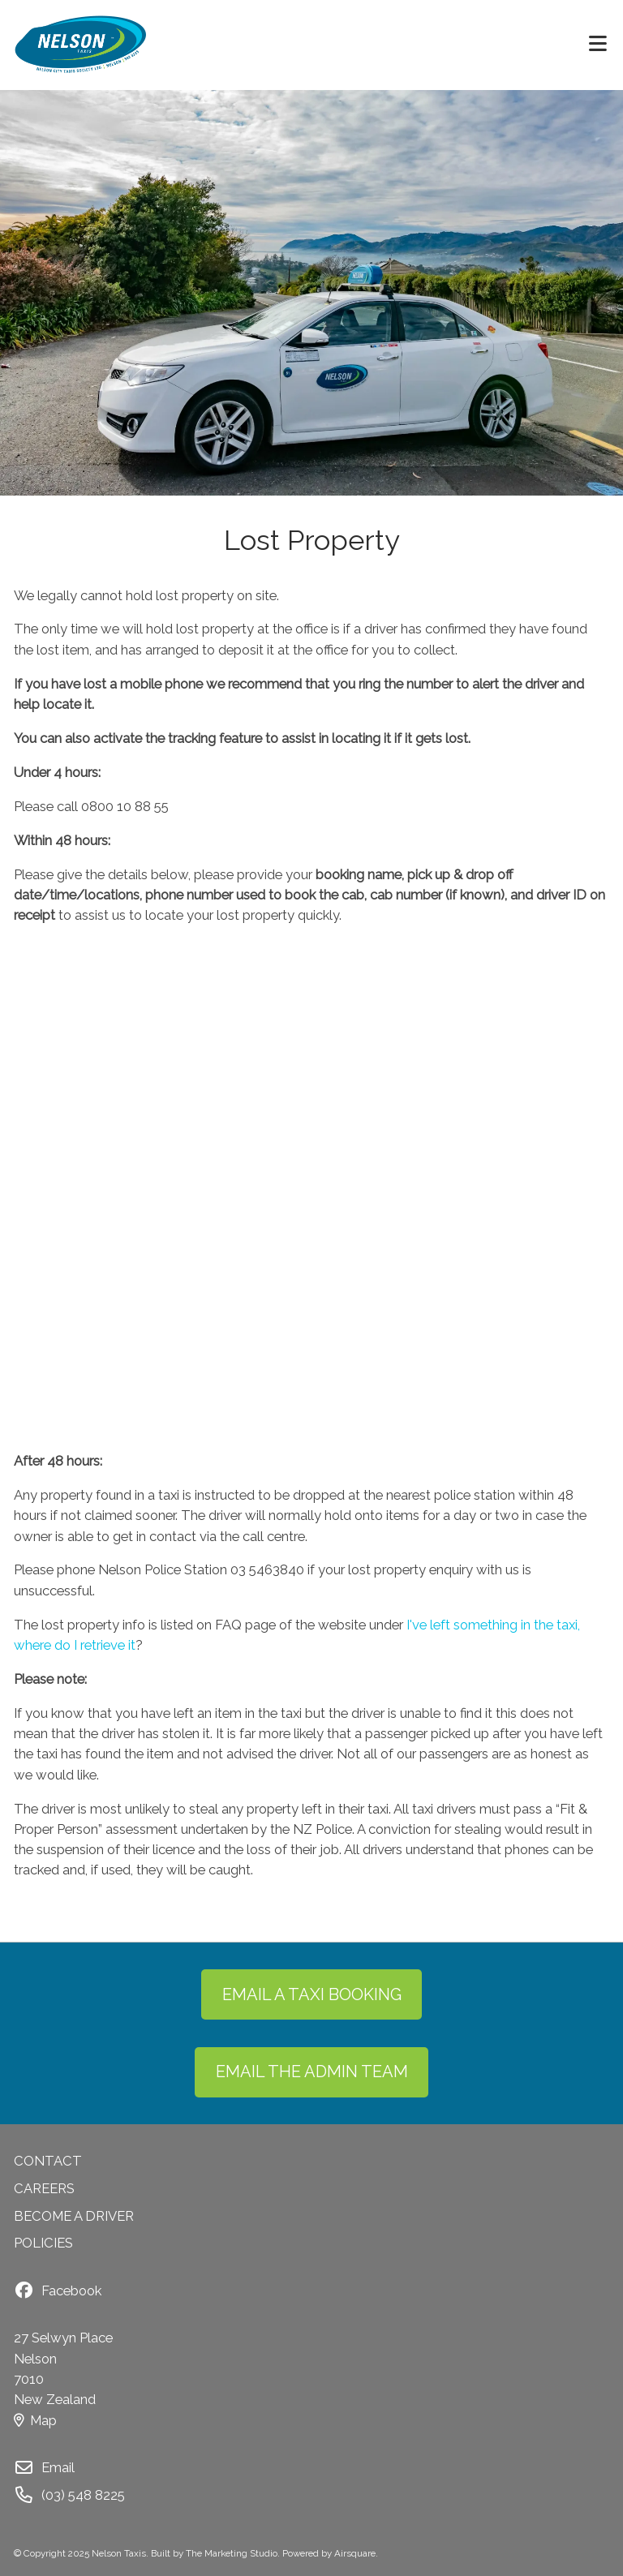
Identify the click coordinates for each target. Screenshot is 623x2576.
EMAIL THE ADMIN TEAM (312, 2071)
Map (35, 2420)
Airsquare (355, 2553)
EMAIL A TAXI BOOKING (312, 1994)
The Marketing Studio (231, 2553)
